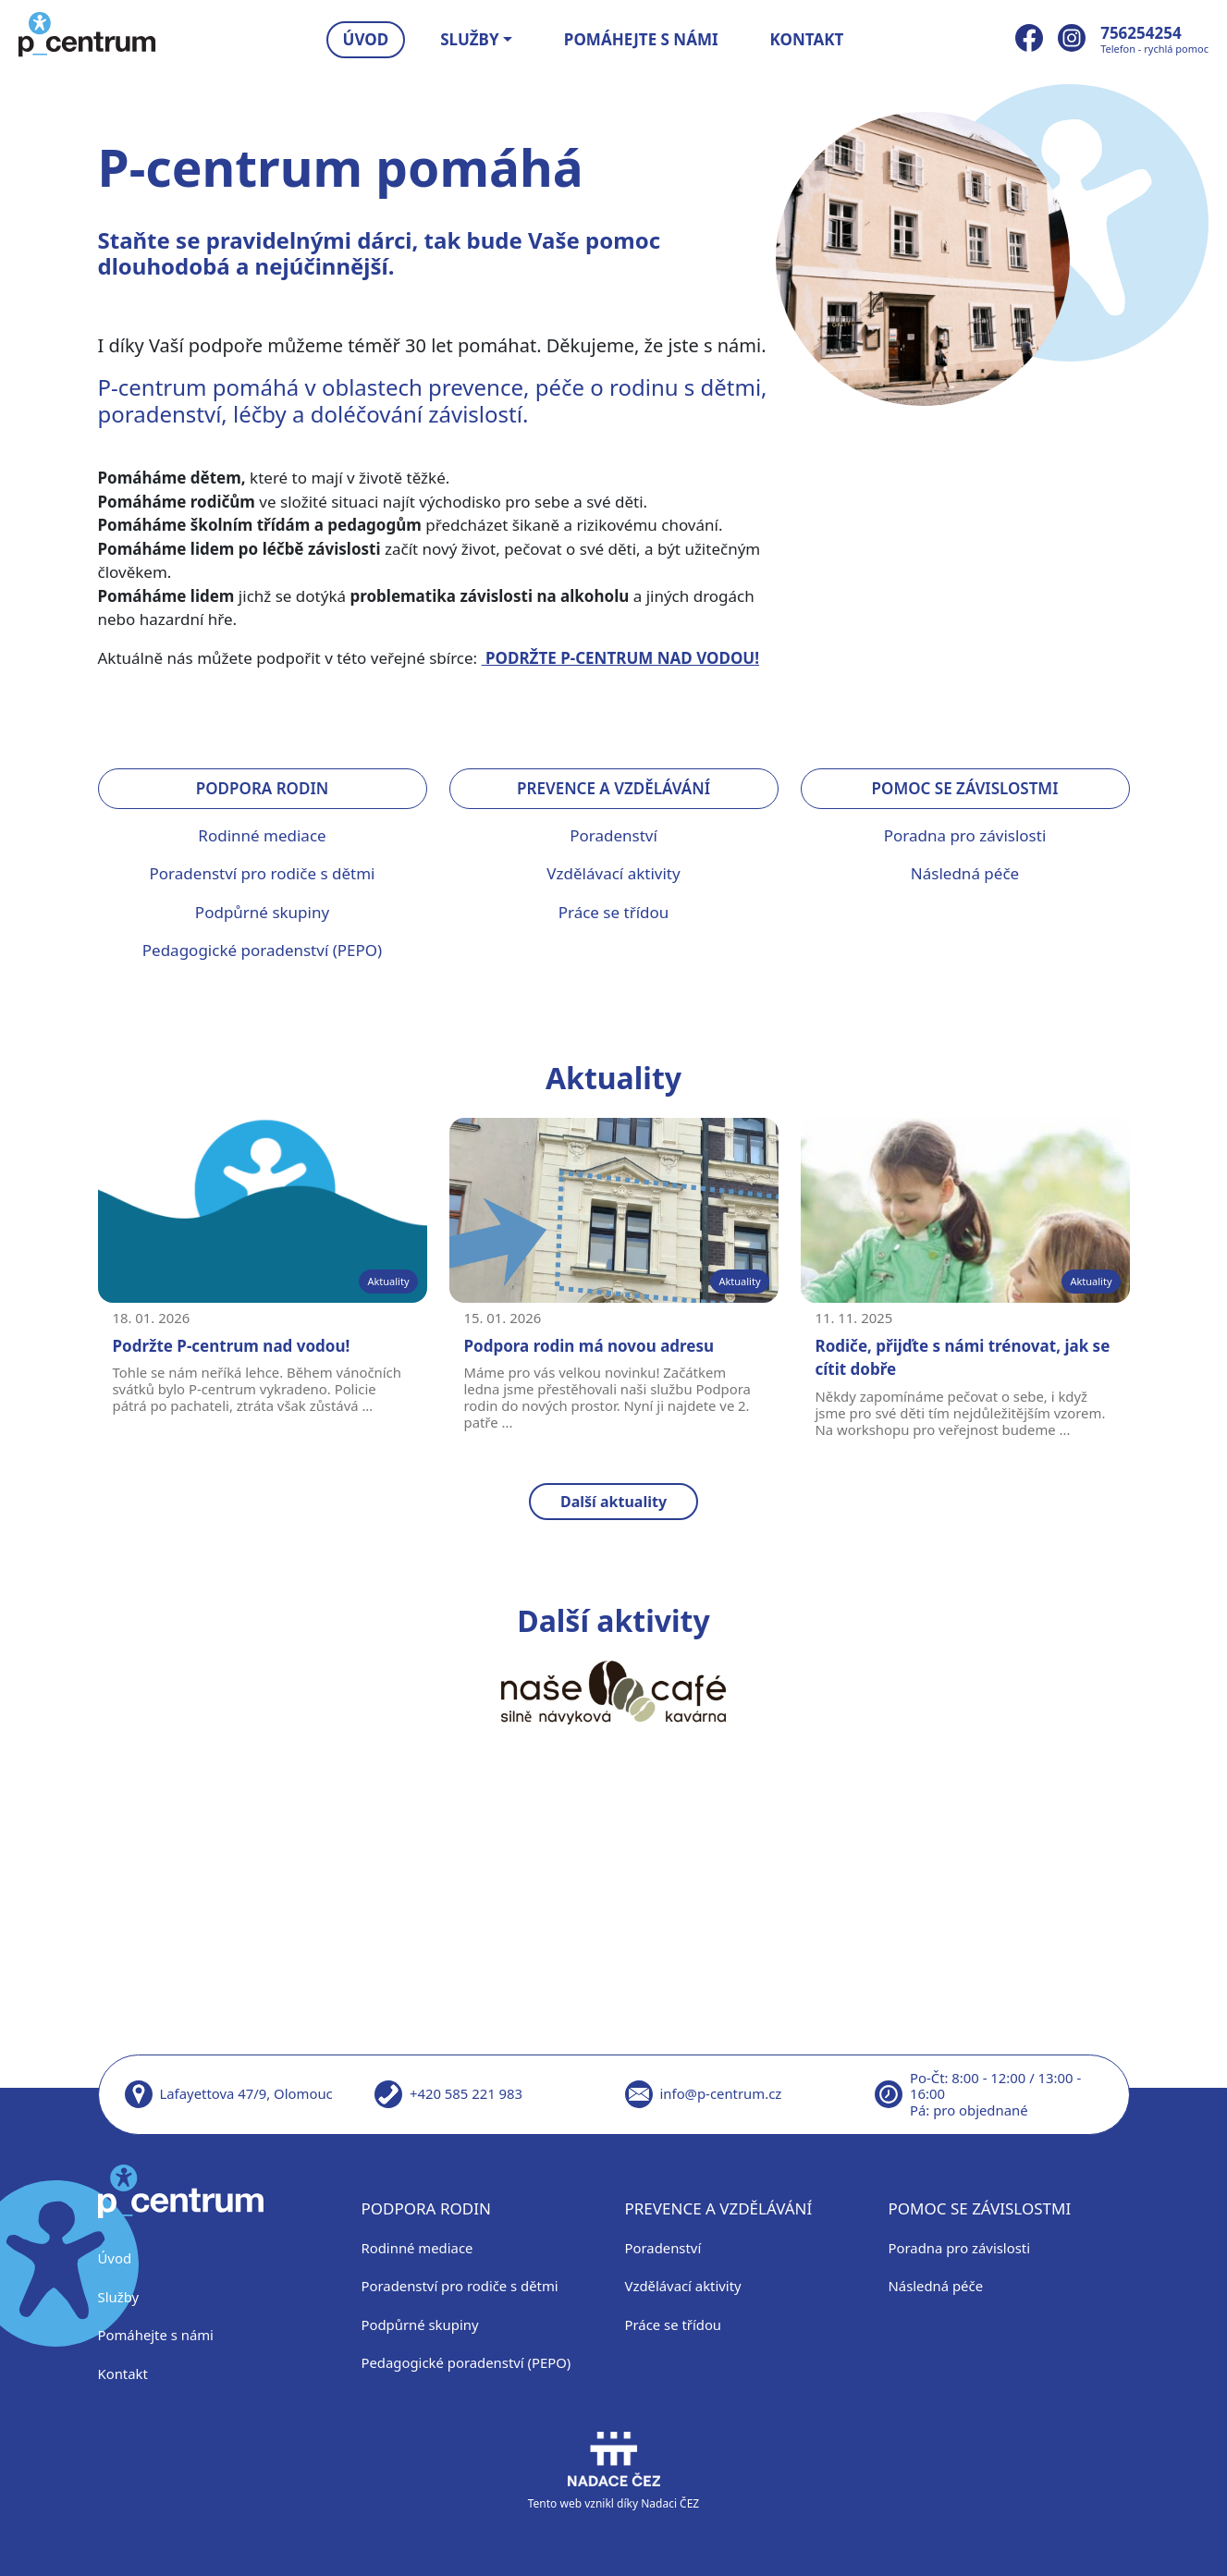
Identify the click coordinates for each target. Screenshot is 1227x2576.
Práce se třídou (613, 912)
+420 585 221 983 (466, 2093)
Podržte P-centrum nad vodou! (231, 1345)
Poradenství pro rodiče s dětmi (262, 873)
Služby (119, 2297)
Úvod (366, 39)
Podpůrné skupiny (262, 912)
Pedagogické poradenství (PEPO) (262, 950)
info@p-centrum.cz (721, 2093)
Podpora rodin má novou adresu (589, 1345)
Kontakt (807, 39)
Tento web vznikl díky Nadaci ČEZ (614, 2471)
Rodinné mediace (261, 835)
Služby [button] (469, 39)
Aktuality (388, 1281)
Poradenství (613, 835)
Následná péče (965, 873)
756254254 (1141, 32)
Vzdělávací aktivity (613, 873)
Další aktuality (613, 1501)
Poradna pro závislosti (965, 835)
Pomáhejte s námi (641, 39)
